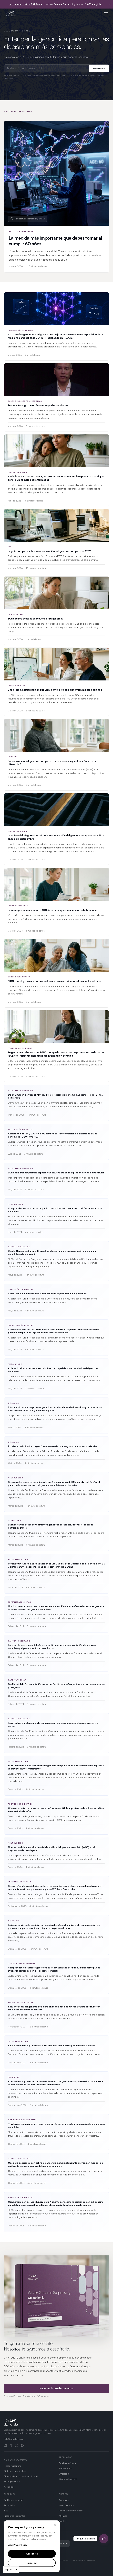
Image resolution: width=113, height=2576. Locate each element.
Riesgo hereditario (12, 2465)
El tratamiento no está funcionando (21, 2476)
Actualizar (9, 2486)
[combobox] (11, 2569)
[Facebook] (22, 2445)
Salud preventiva (12, 2481)
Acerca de (64, 2500)
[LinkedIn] (5, 2445)
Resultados (9, 2505)
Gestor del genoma (68, 2479)
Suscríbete (99, 68)
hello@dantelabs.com (13, 2439)
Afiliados (63, 2515)
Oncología (64, 2473)
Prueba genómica (67, 2463)
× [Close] (55, 2525)
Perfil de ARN (65, 2468)
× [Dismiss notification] (110, 4)
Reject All (32, 2562)
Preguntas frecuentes (14, 2515)
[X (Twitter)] (11, 2445)
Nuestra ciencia (66, 2505)
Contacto (63, 2521)
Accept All (32, 2553)
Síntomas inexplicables (15, 2471)
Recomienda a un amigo (70, 2510)
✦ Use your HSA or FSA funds (25, 4)
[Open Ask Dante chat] (103, 2538)
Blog (6, 2510)
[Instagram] (16, 2445)
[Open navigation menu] (106, 13)
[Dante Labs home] (10, 13)
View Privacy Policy (17, 2545)
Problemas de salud (13, 2500)
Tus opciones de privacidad (83, 2560)
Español (8, 2569)
